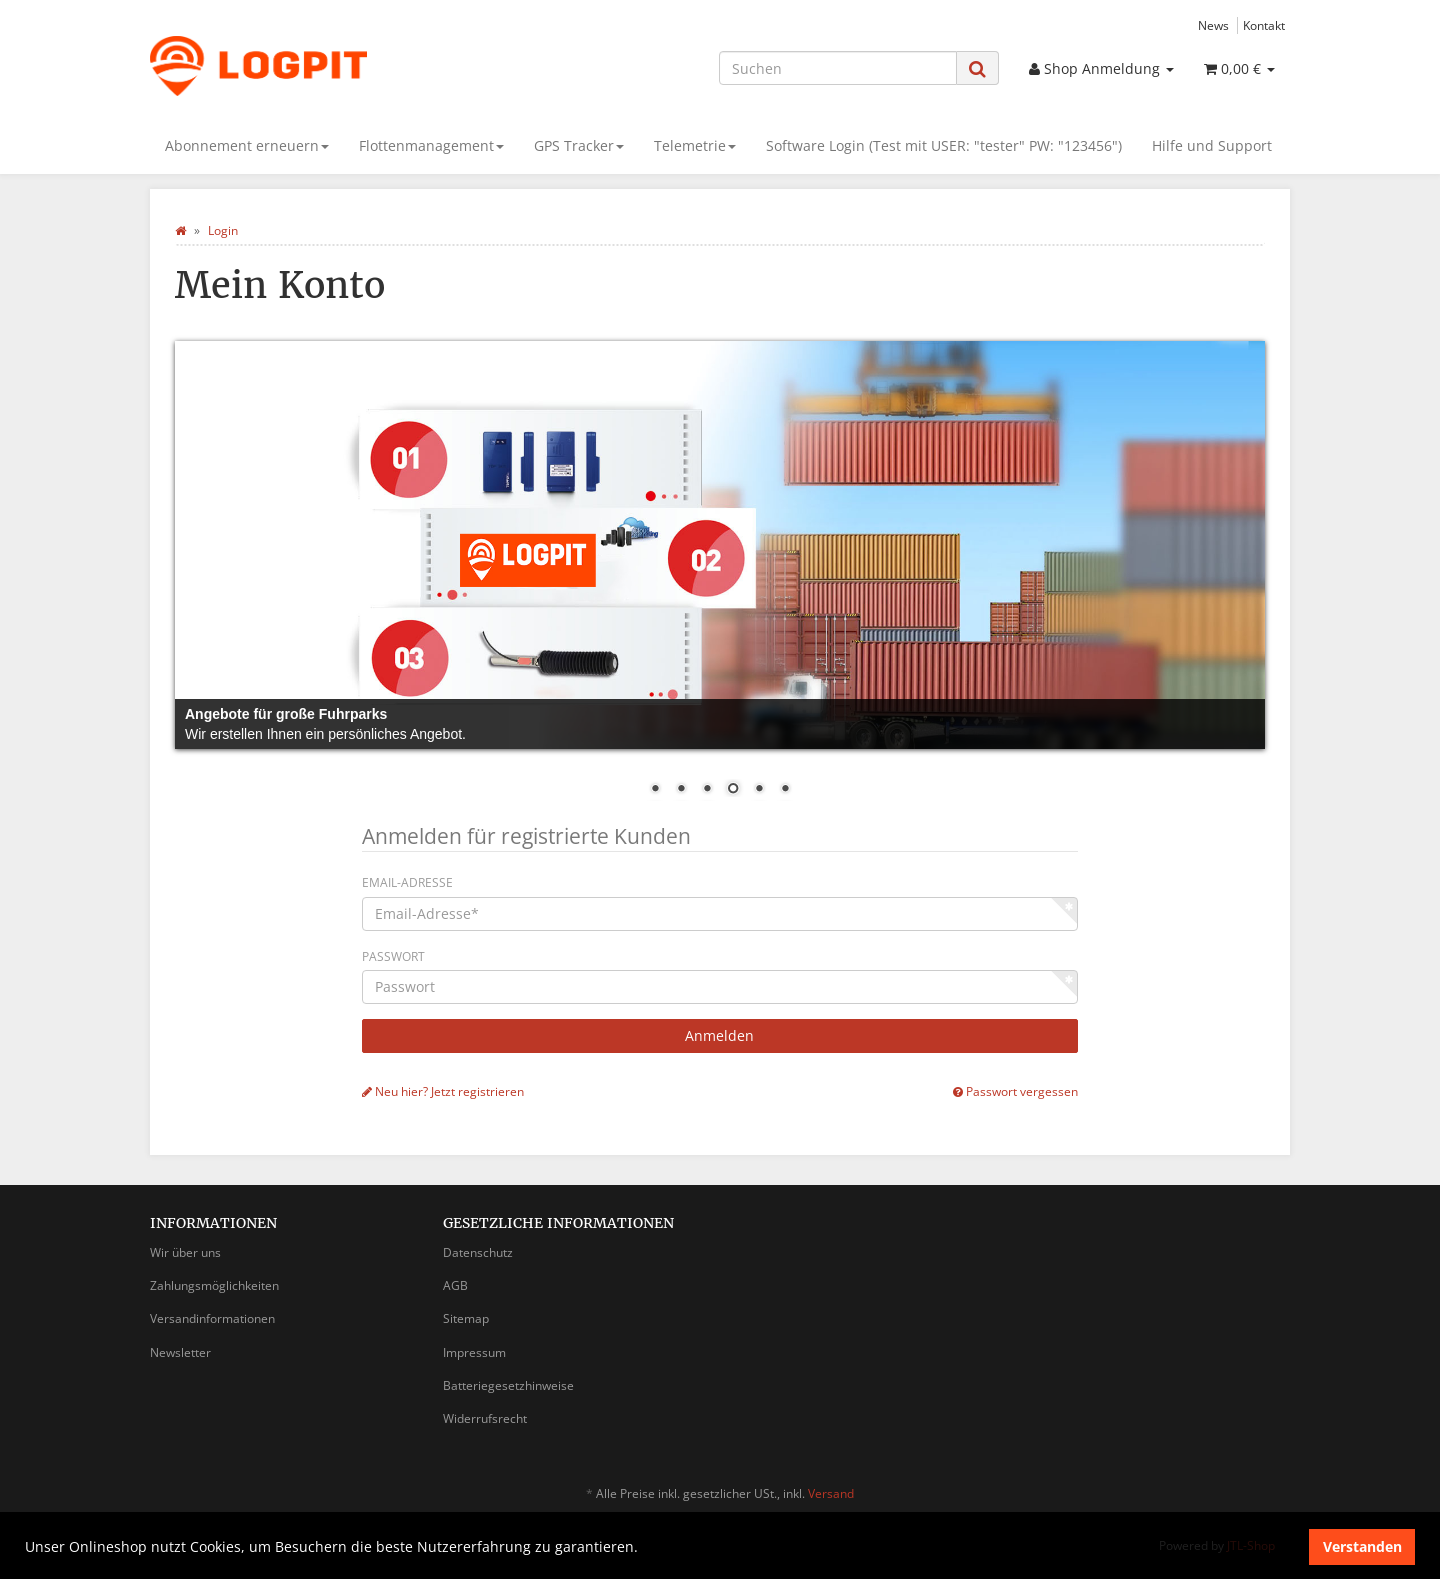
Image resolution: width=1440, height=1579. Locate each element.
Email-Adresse (407, 882)
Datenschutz (478, 1252)
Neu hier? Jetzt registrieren (443, 1091)
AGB (455, 1285)
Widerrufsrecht (485, 1418)
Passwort (393, 956)
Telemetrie (695, 145)
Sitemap (466, 1318)
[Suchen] (838, 68)
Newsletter (180, 1352)
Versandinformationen (212, 1318)
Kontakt (1264, 25)
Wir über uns (185, 1252)
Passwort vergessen (1015, 1091)
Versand (831, 1493)
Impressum (474, 1352)
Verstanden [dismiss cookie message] (1362, 1546)
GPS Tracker (579, 145)
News (1213, 25)
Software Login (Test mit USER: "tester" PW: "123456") (944, 145)
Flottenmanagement (431, 145)
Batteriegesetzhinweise (508, 1385)
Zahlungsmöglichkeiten (214, 1285)
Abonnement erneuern (247, 145)
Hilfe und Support (1212, 145)
